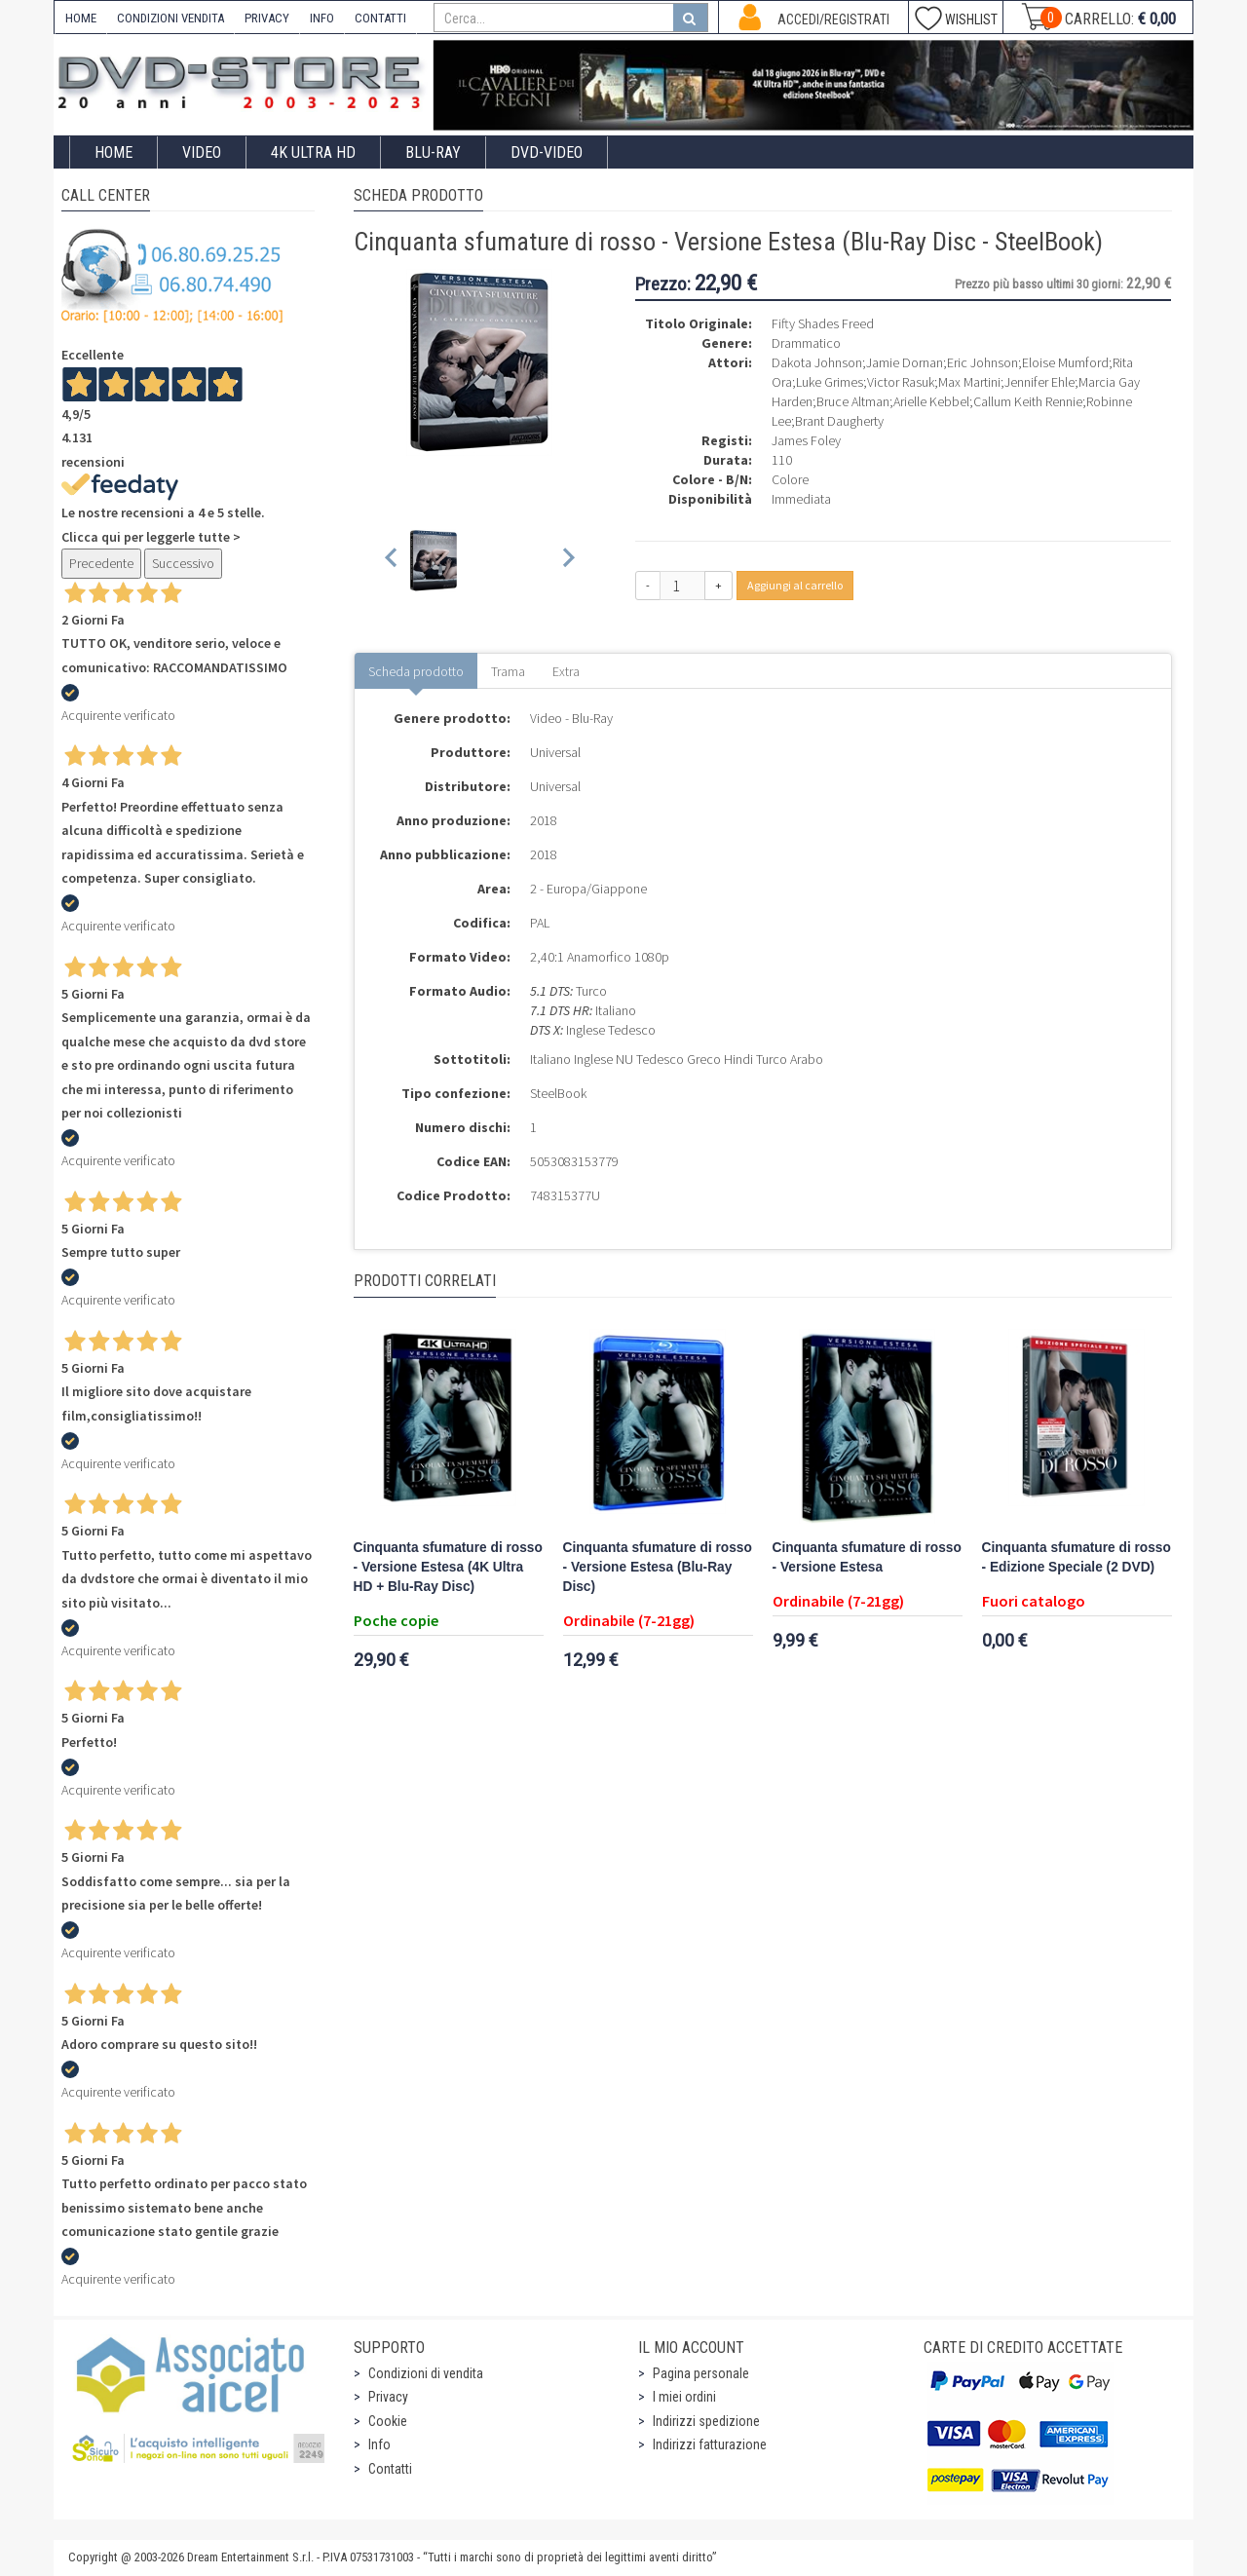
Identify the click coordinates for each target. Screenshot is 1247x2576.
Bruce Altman (852, 401)
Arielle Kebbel (931, 401)
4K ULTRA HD (313, 152)
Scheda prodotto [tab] (416, 671)
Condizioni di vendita (425, 2373)
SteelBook (558, 1093)
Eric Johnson (982, 362)
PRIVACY (267, 18)
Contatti (390, 2469)
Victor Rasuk (900, 382)
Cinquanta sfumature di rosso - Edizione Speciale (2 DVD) (1076, 1557)
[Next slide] (567, 561)
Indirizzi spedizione (706, 2421)
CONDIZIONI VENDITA (170, 18)
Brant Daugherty (839, 421)
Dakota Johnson (817, 362)
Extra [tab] (566, 671)
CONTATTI (380, 18)
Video (201, 152)
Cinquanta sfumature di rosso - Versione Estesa (867, 1557)
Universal (555, 752)
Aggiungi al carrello (795, 585)
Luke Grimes (829, 382)
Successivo (183, 563)
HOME (80, 18)
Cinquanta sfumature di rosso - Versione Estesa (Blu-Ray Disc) (657, 1567)
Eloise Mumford (1065, 362)
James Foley (806, 440)
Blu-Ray (433, 152)
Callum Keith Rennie (1027, 401)
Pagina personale (701, 2373)
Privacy (388, 2397)
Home (113, 152)
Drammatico (806, 343)
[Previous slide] (392, 561)
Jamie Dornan (904, 362)
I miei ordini (684, 2397)
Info (379, 2444)
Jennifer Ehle (1039, 382)
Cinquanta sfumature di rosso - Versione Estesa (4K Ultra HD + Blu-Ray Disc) (448, 1567)
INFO (322, 18)
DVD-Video (546, 152)
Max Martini (969, 382)
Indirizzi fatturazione (710, 2444)
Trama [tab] (508, 671)
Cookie (387, 2421)
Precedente (101, 563)
